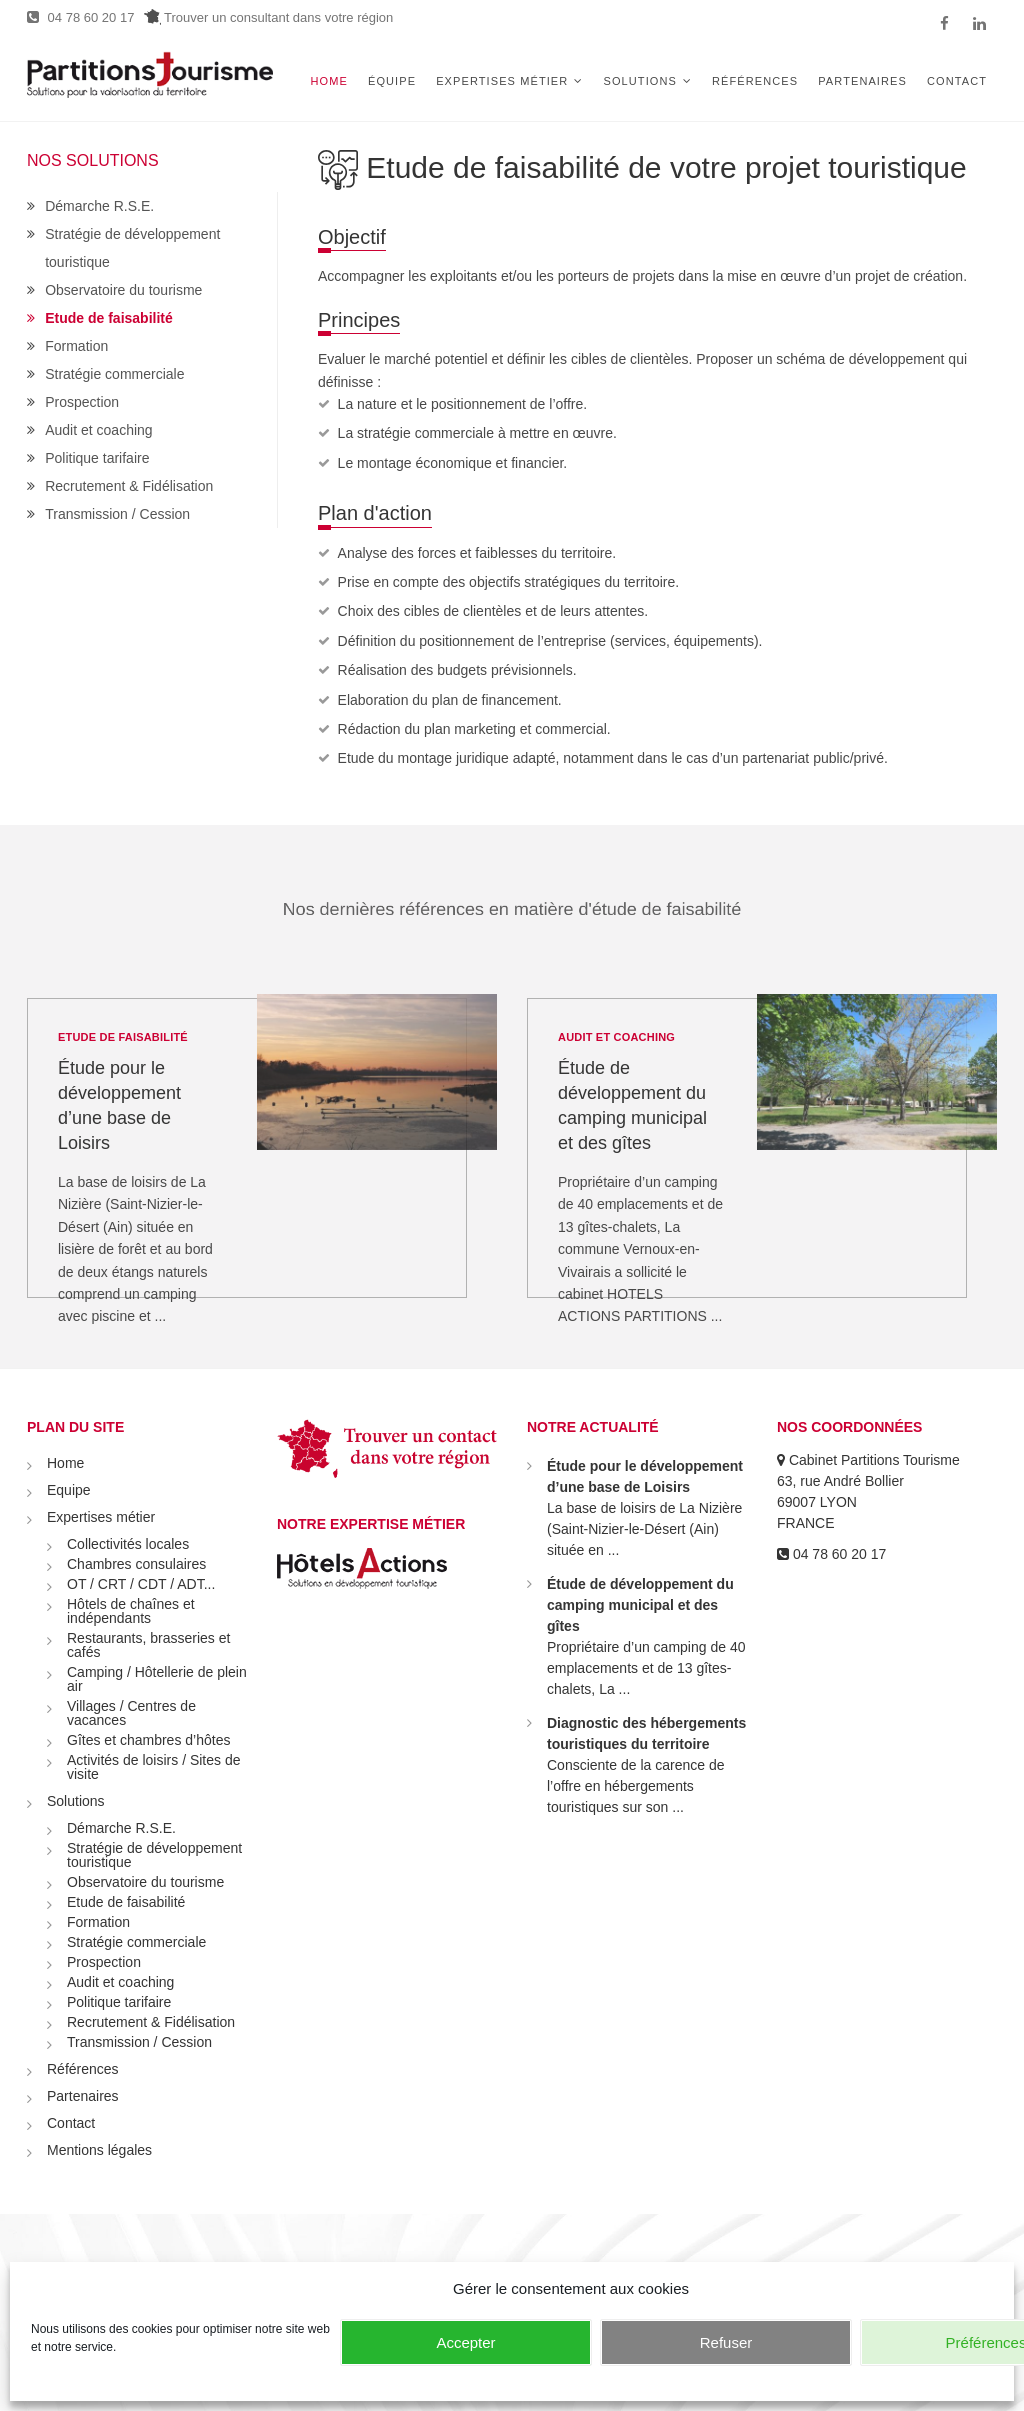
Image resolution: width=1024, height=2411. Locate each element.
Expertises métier (502, 81)
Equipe (69, 1490)
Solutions (639, 81)
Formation (76, 346)
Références (755, 81)
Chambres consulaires (136, 1564)
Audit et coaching (98, 430)
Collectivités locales (128, 1544)
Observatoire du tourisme (123, 290)
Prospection (82, 402)
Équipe (392, 81)
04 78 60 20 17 (80, 17)
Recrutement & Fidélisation (129, 486)
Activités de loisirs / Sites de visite (154, 1767)
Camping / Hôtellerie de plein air (157, 1679)
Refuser (726, 2342)
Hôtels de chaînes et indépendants (131, 1611)
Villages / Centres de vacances (131, 1713)
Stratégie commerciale (114, 374)
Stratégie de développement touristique (154, 1855)
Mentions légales (99, 2150)
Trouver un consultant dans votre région (268, 17)
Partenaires (862, 81)
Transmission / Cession (117, 514)
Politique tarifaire (97, 458)
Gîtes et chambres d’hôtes (148, 1740)
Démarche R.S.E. (99, 206)
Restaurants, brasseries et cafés (148, 1645)
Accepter (465, 2342)
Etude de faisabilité (109, 318)
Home (329, 81)
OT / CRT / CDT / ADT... (141, 1584)
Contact (957, 81)
